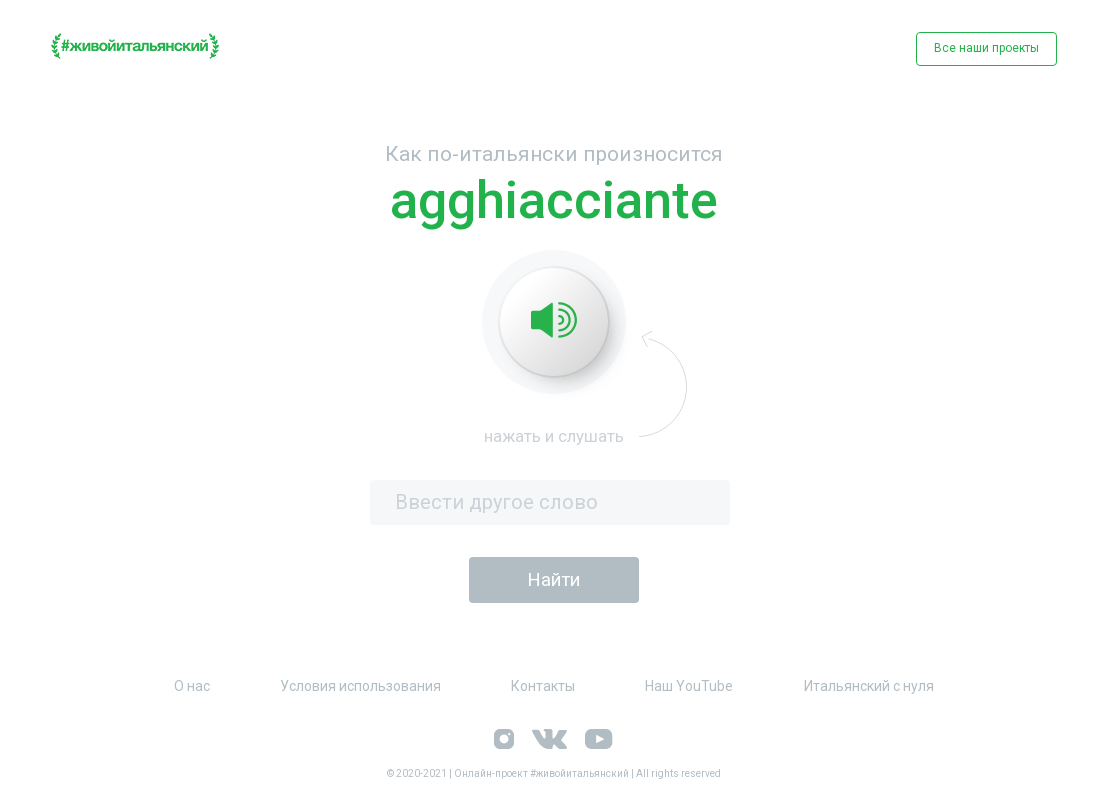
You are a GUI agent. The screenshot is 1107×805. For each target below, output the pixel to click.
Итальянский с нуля (869, 686)
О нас (192, 686)
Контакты (543, 686)
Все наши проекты (986, 48)
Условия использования (360, 686)
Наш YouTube (689, 686)
